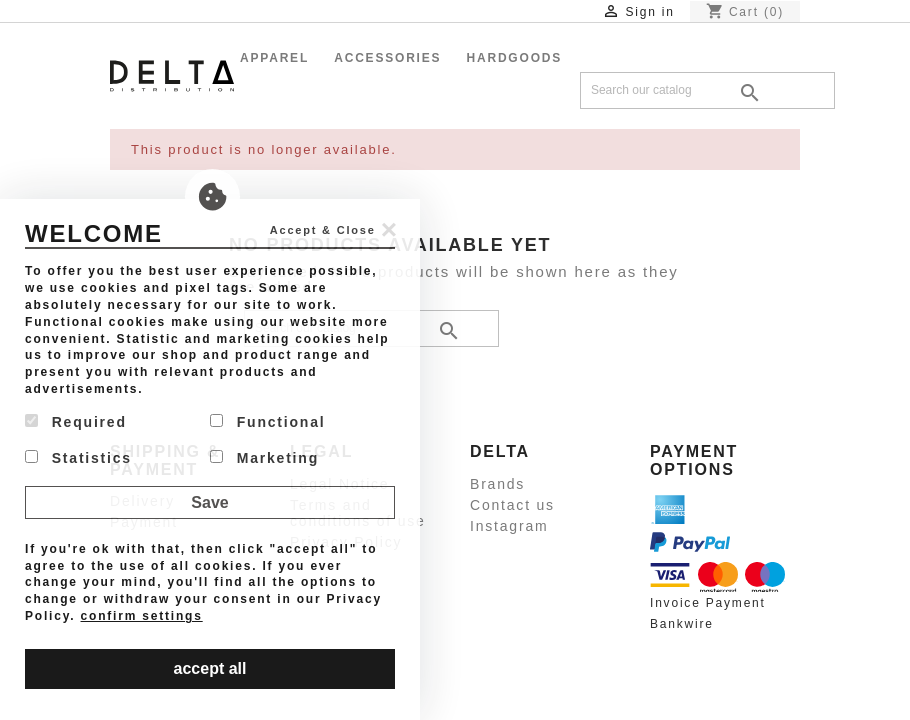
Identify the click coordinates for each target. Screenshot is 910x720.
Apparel (274, 58)
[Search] (707, 90)
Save (209, 502)
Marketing (264, 458)
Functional (267, 422)
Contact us (512, 505)
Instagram (509, 526)
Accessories (387, 58)
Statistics (78, 458)
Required (76, 422)
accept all (210, 668)
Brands (497, 484)
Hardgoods (515, 58)
